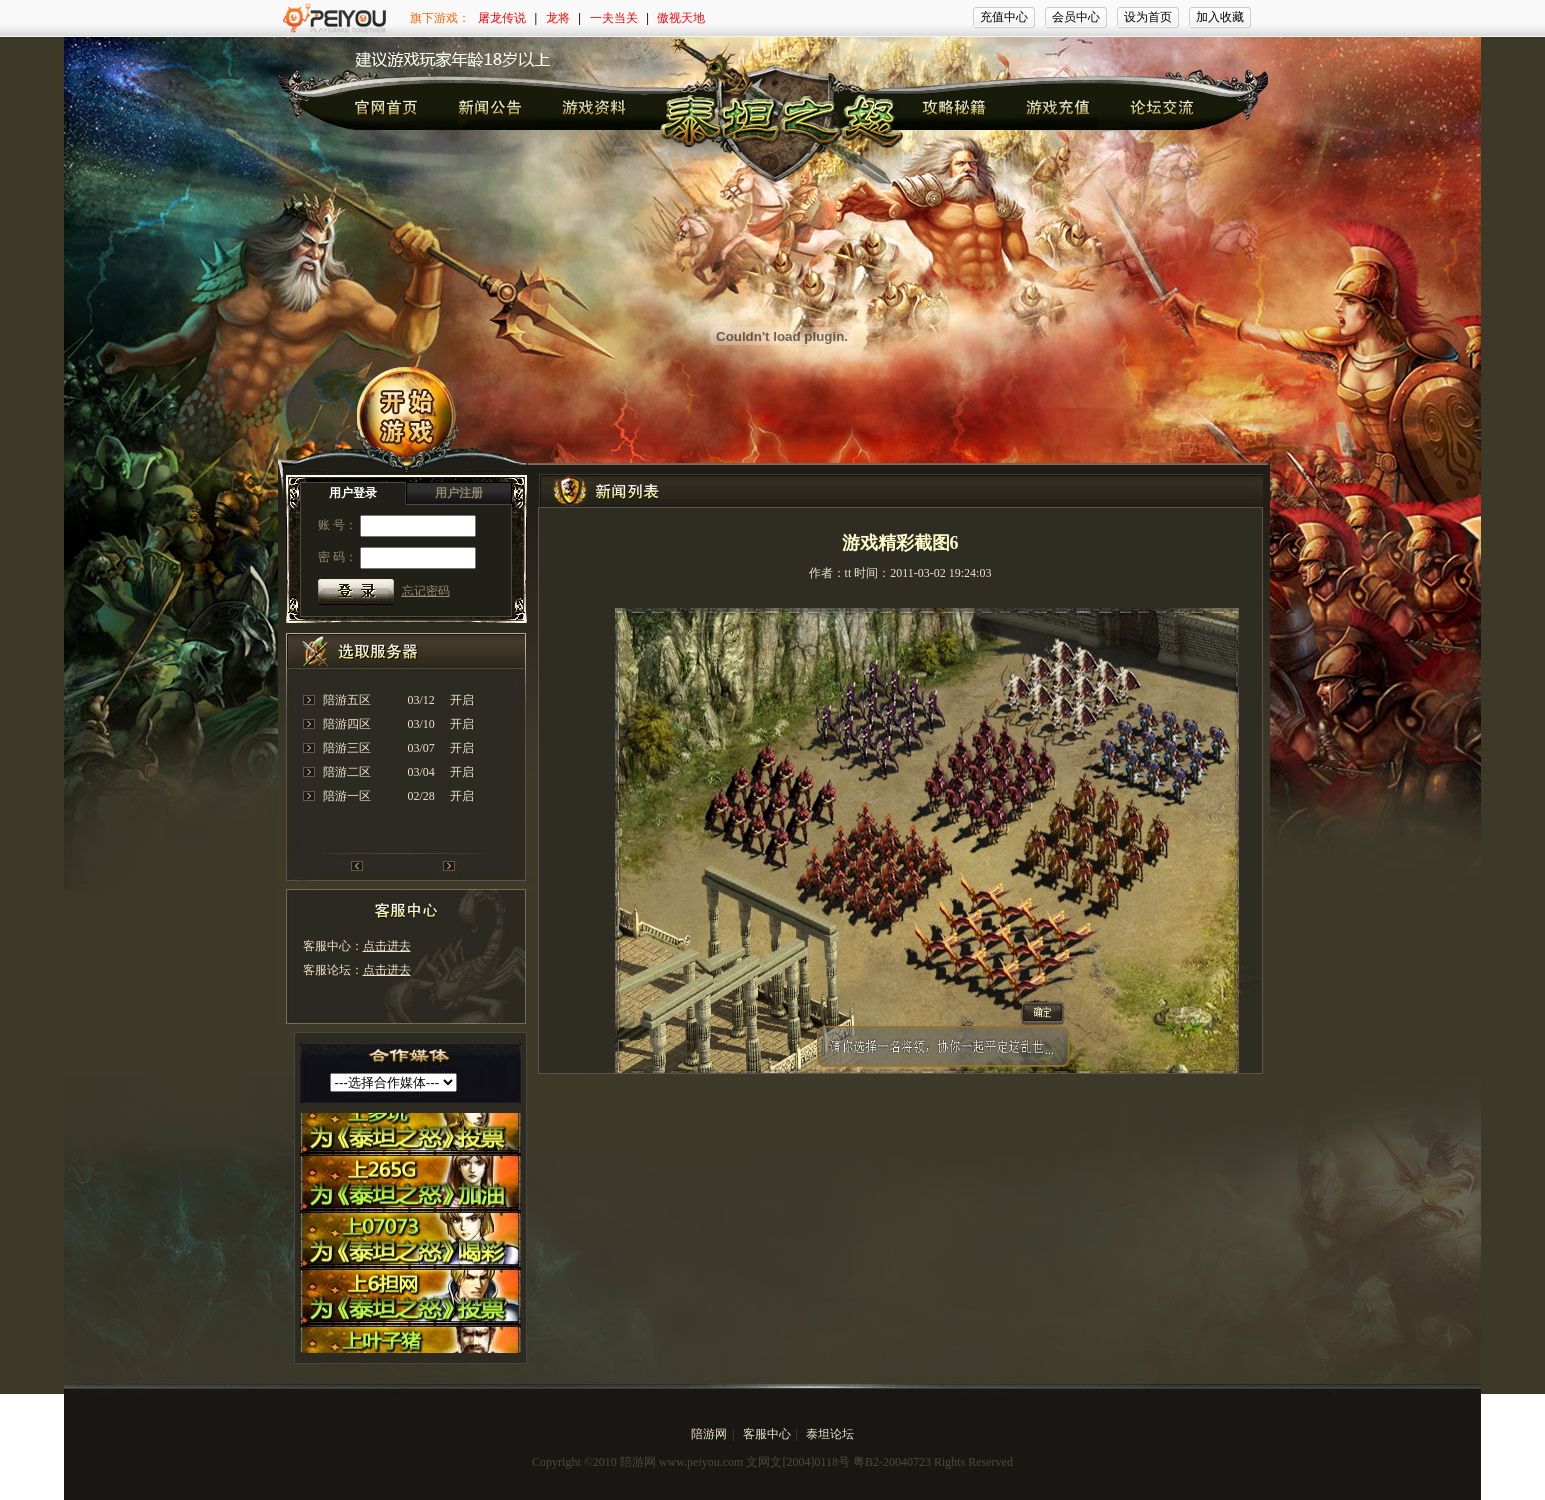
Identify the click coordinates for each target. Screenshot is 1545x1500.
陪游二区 (347, 772)
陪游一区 (347, 796)
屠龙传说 (502, 18)
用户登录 (353, 493)
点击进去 (387, 946)
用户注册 (459, 493)
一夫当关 (614, 18)
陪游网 (709, 1434)
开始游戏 (402, 422)
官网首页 (385, 107)
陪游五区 (347, 700)
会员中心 (1076, 17)
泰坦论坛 (830, 1434)
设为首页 (1148, 17)
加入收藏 (1220, 17)
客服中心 (767, 1434)
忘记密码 (426, 591)
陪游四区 (347, 724)
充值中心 (1004, 17)
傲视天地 (681, 18)
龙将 (558, 18)
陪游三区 (347, 748)
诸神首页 (490, 107)
